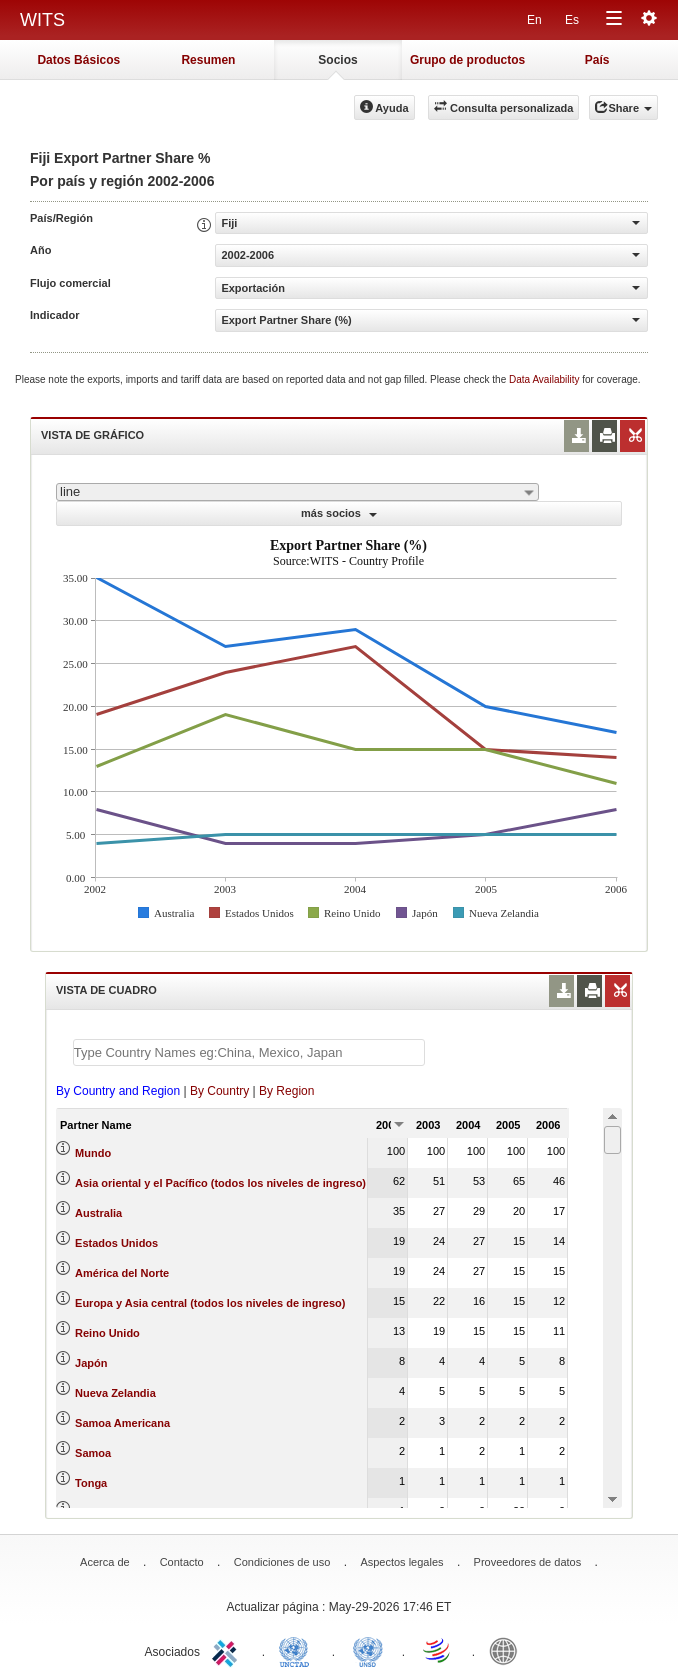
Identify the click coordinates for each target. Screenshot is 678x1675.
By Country (219, 1091)
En (534, 20)
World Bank (508, 1650)
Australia (98, 1213)
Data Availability (545, 379)
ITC (228, 1650)
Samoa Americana (122, 1423)
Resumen (208, 60)
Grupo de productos (467, 60)
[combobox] (297, 492)
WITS (42, 20)
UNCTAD (298, 1650)
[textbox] (249, 1052)
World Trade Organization (438, 1650)
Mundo (93, 1153)
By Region (286, 1091)
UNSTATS (368, 1650)
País (597, 60)
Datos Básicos (78, 60)
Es (572, 20)
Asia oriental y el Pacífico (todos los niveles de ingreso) (220, 1183)
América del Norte (122, 1273)
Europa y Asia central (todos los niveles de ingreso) (210, 1303)
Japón (91, 1363)
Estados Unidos (116, 1243)
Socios (337, 60)
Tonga (91, 1483)
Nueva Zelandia (115, 1393)
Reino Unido (107, 1333)
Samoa (93, 1453)
